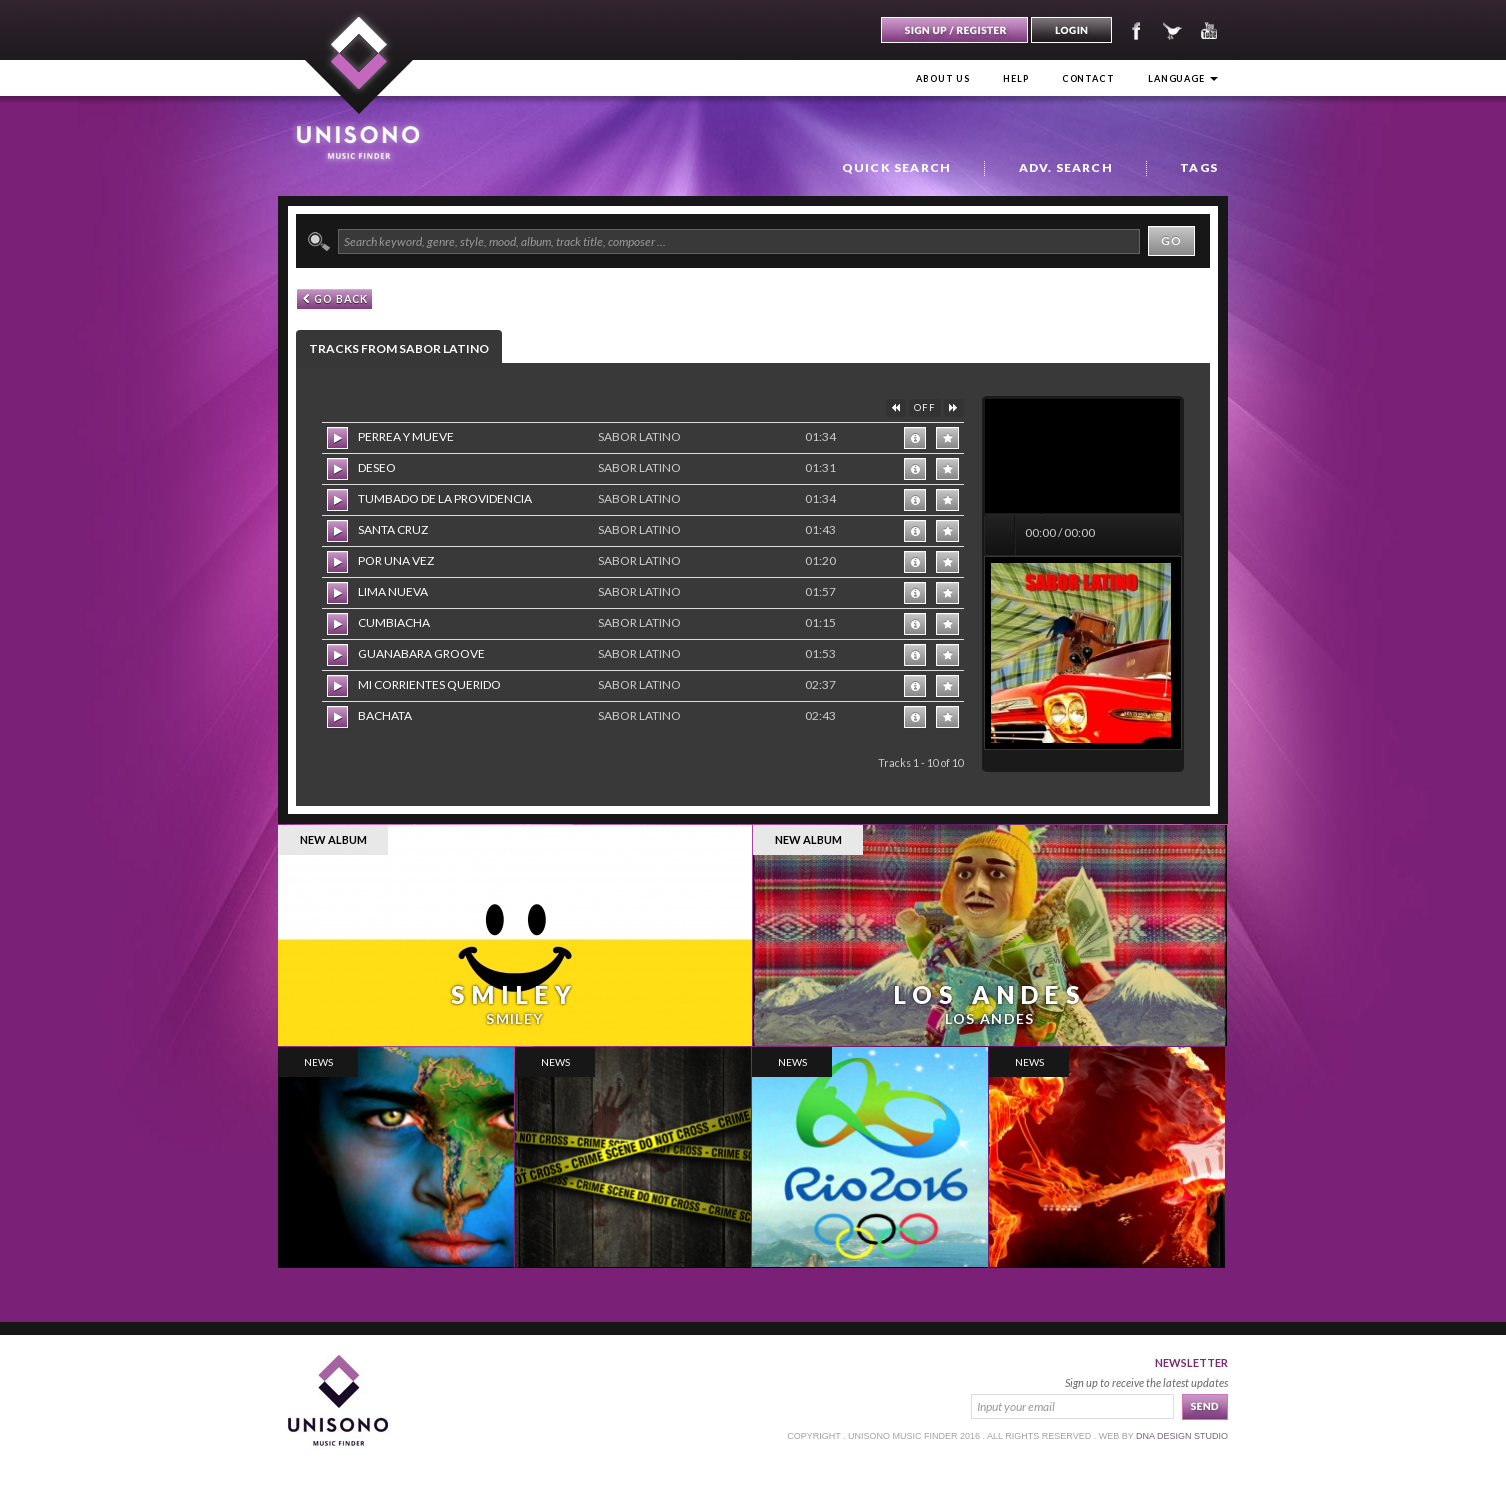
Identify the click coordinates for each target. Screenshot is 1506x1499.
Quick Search (896, 167)
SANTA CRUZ (393, 529)
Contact (1088, 78)
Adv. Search (1066, 167)
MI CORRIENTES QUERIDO (429, 684)
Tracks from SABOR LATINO (399, 348)
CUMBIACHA (394, 622)
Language (1183, 78)
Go (1171, 240)
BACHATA (385, 715)
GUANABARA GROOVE (421, 653)
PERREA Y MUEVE (406, 436)
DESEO (377, 467)
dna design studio (1182, 1436)
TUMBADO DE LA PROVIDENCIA (445, 498)
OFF (925, 407)
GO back (335, 299)
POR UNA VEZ (396, 560)
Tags (1199, 167)
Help (1016, 78)
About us (943, 78)
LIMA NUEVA (393, 591)
